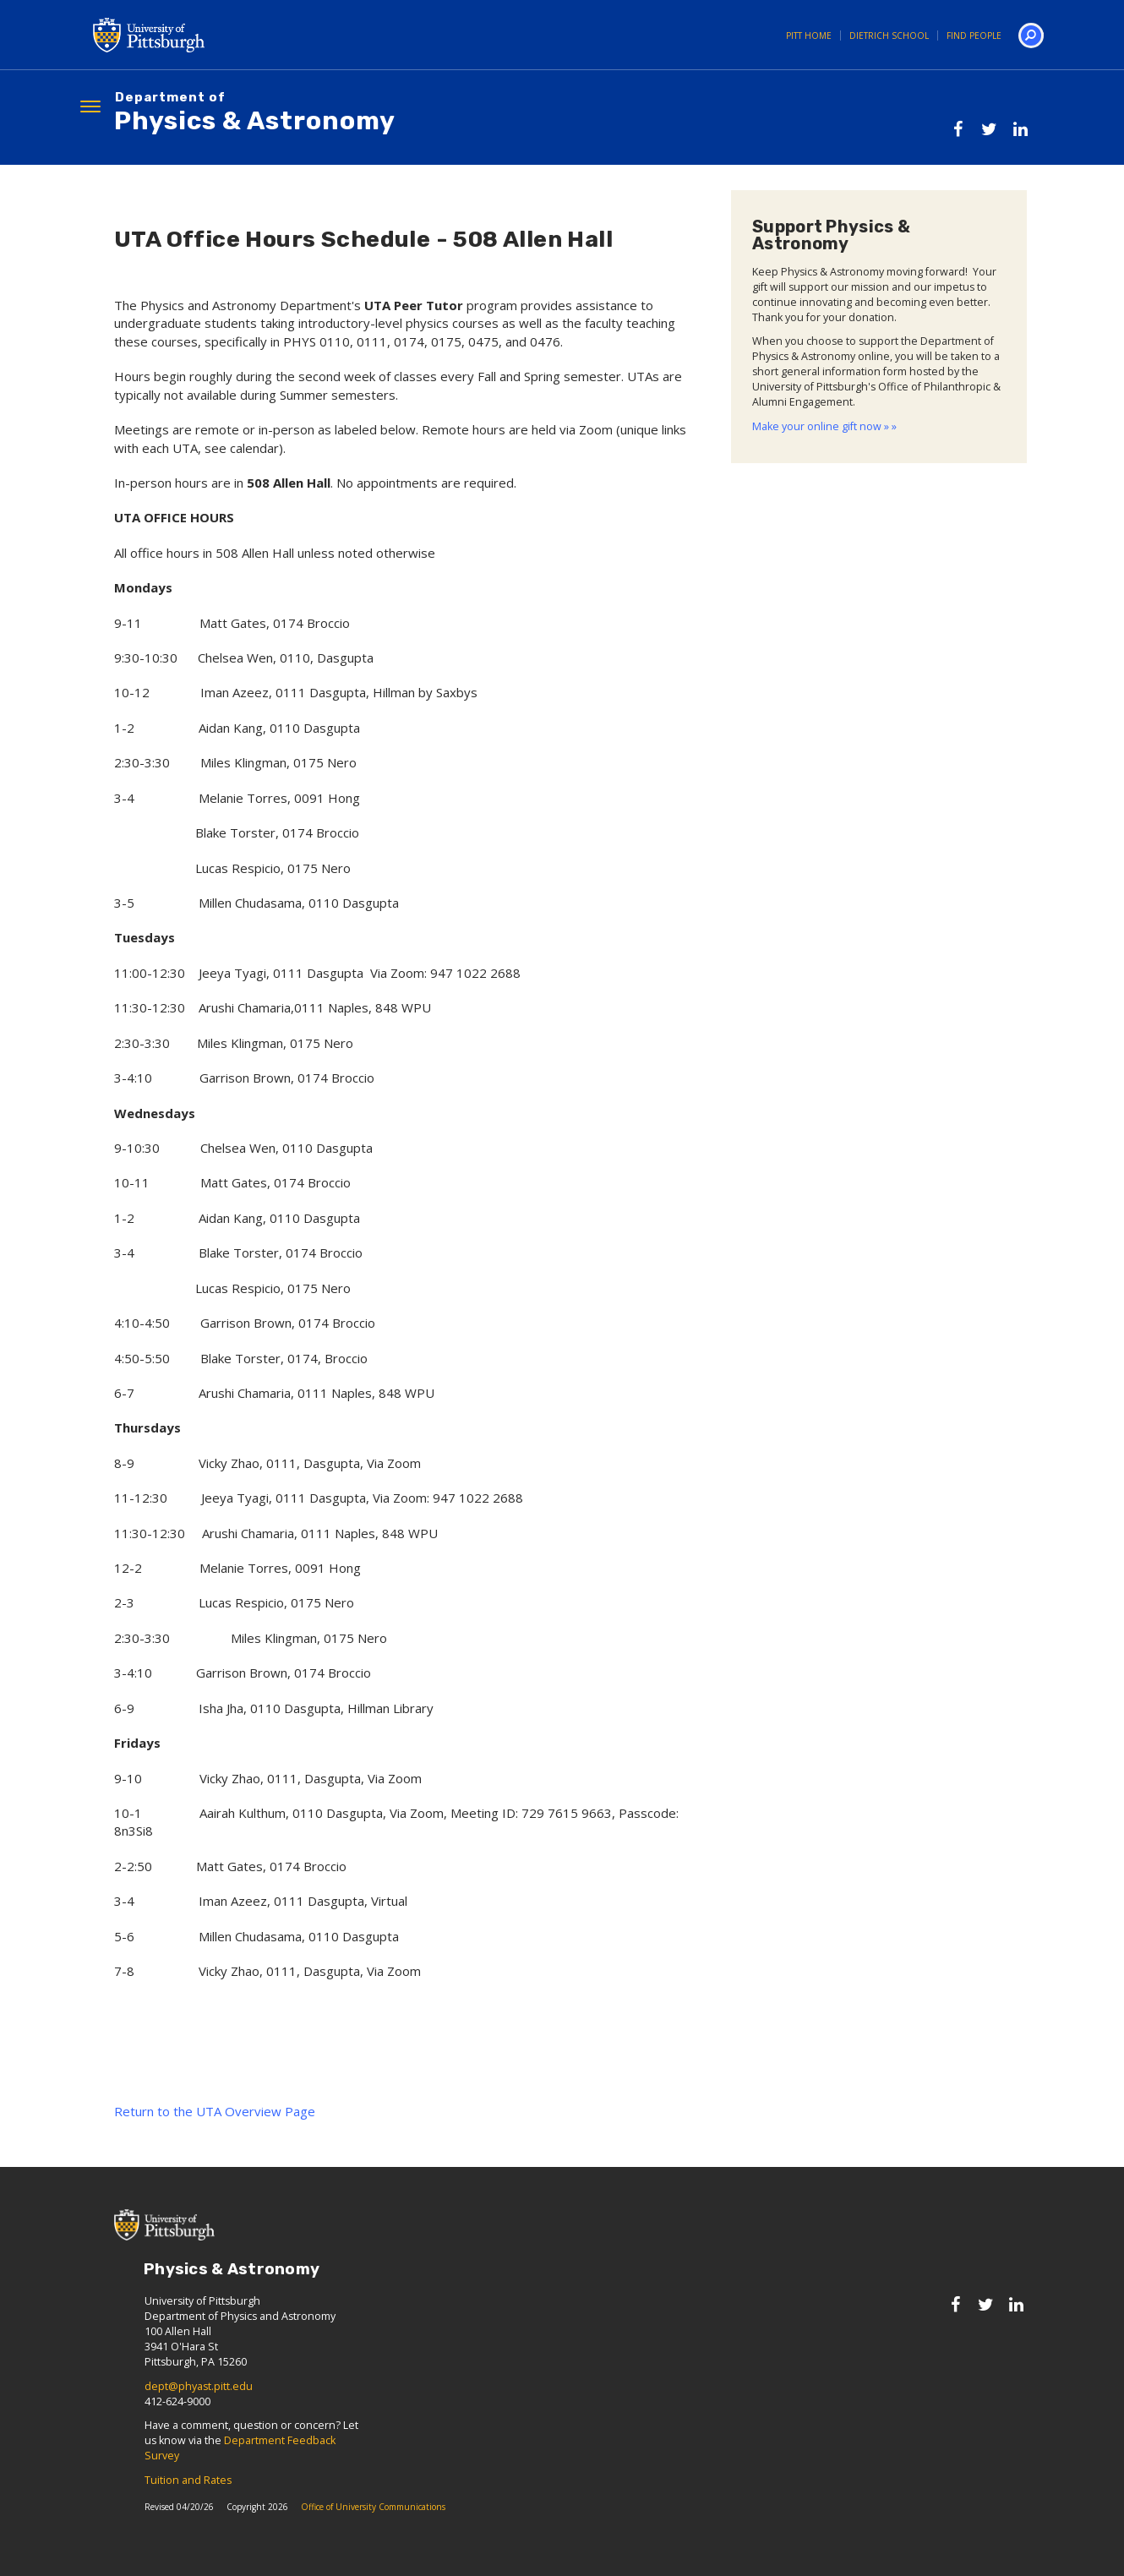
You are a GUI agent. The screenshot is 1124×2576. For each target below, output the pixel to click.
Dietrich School (889, 35)
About (135, 182)
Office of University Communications (373, 2542)
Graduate (396, 182)
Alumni (628, 182)
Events (778, 182)
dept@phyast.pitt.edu (199, 2422)
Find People (974, 35)
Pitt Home (809, 35)
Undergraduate (517, 182)
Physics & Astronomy (255, 113)
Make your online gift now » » (824, 462)
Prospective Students (919, 182)
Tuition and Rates (188, 2515)
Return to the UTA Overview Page (214, 2146)
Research (299, 182)
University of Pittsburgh (215, 34)
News (704, 182)
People (212, 182)
